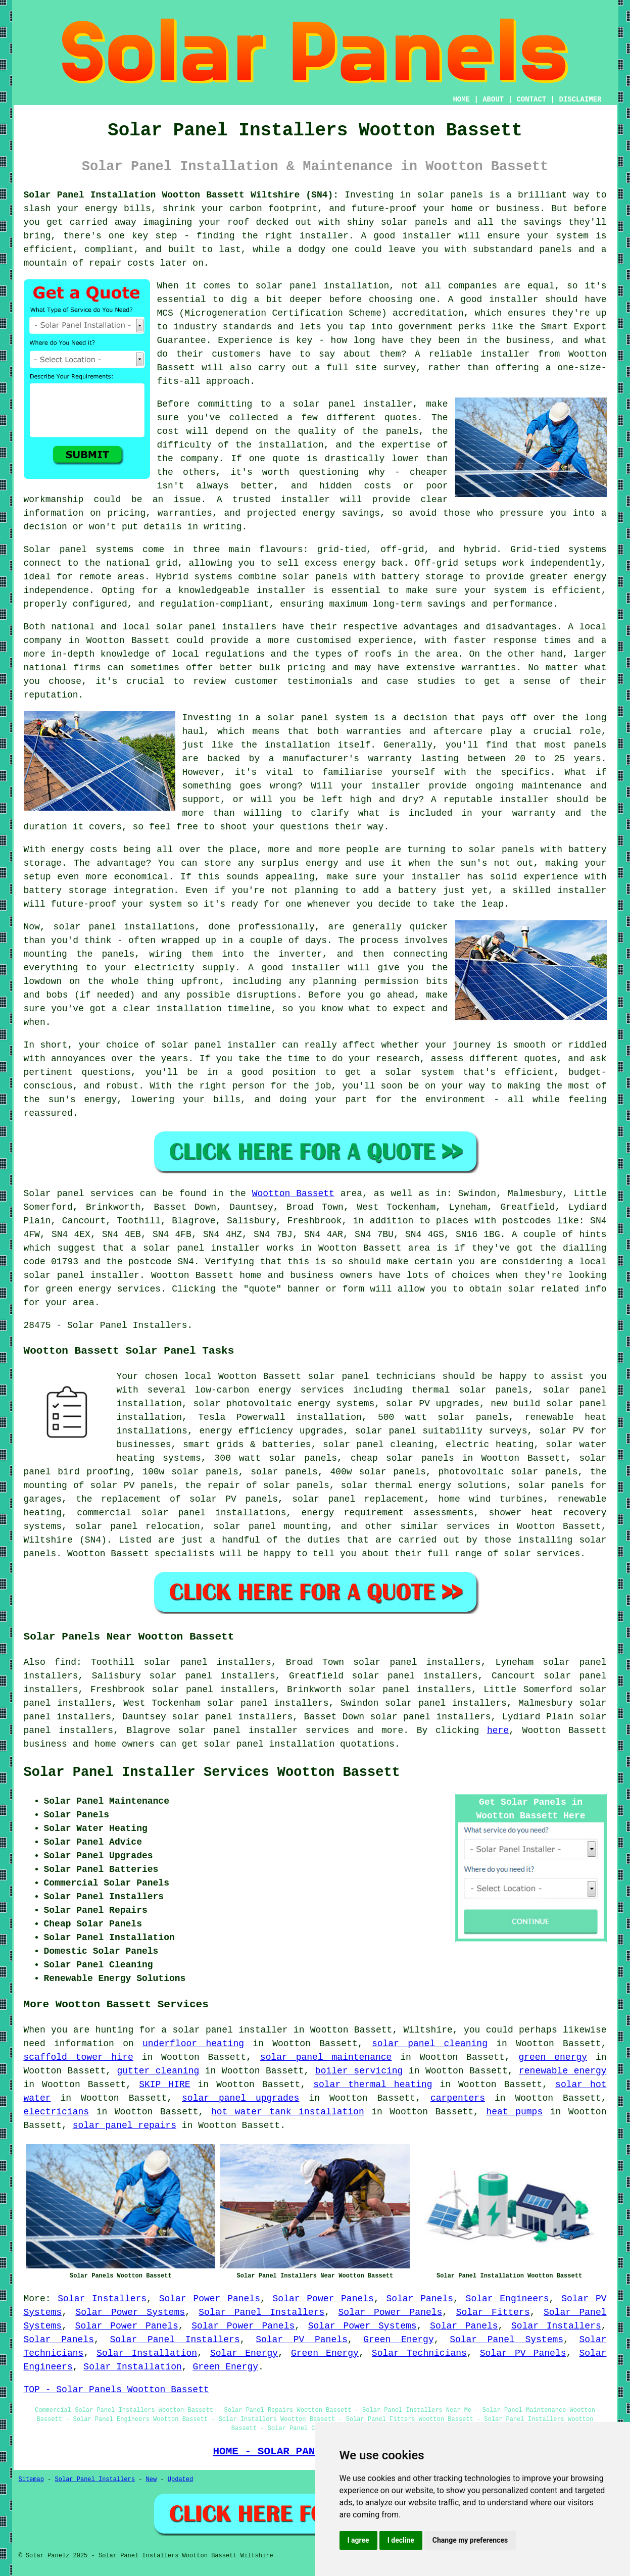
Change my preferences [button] (470, 2540)
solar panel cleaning (430, 2044)
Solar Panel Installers (261, 2312)
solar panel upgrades (240, 2098)
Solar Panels (419, 2299)
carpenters (457, 2098)
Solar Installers (102, 2299)
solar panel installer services (264, 1730)
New (151, 2479)
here (498, 1730)
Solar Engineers (507, 2299)
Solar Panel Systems (506, 2340)
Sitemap (31, 2479)
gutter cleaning (158, 2071)
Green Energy (398, 2340)
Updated (180, 2479)
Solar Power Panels (209, 2299)
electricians (56, 2112)
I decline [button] (400, 2540)
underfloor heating (193, 2044)
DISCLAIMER (580, 99)
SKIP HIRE (164, 2084)
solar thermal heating (372, 2084)
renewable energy (563, 2071)
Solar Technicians (419, 2353)
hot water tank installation (287, 2112)
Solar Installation (146, 2353)
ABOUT (493, 99)
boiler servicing (359, 2071)
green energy (552, 2057)
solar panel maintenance (326, 2057)
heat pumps (514, 2112)
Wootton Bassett (293, 1193)
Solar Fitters (493, 2312)
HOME (461, 99)
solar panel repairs (124, 2125)
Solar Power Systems (130, 2312)
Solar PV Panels (302, 2340)
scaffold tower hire (78, 2057)
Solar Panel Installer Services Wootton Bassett (212, 1772)
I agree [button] (358, 2540)
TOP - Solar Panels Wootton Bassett (116, 2390)
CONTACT (531, 99)
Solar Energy (244, 2353)
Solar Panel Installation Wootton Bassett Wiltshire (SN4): (181, 195)
